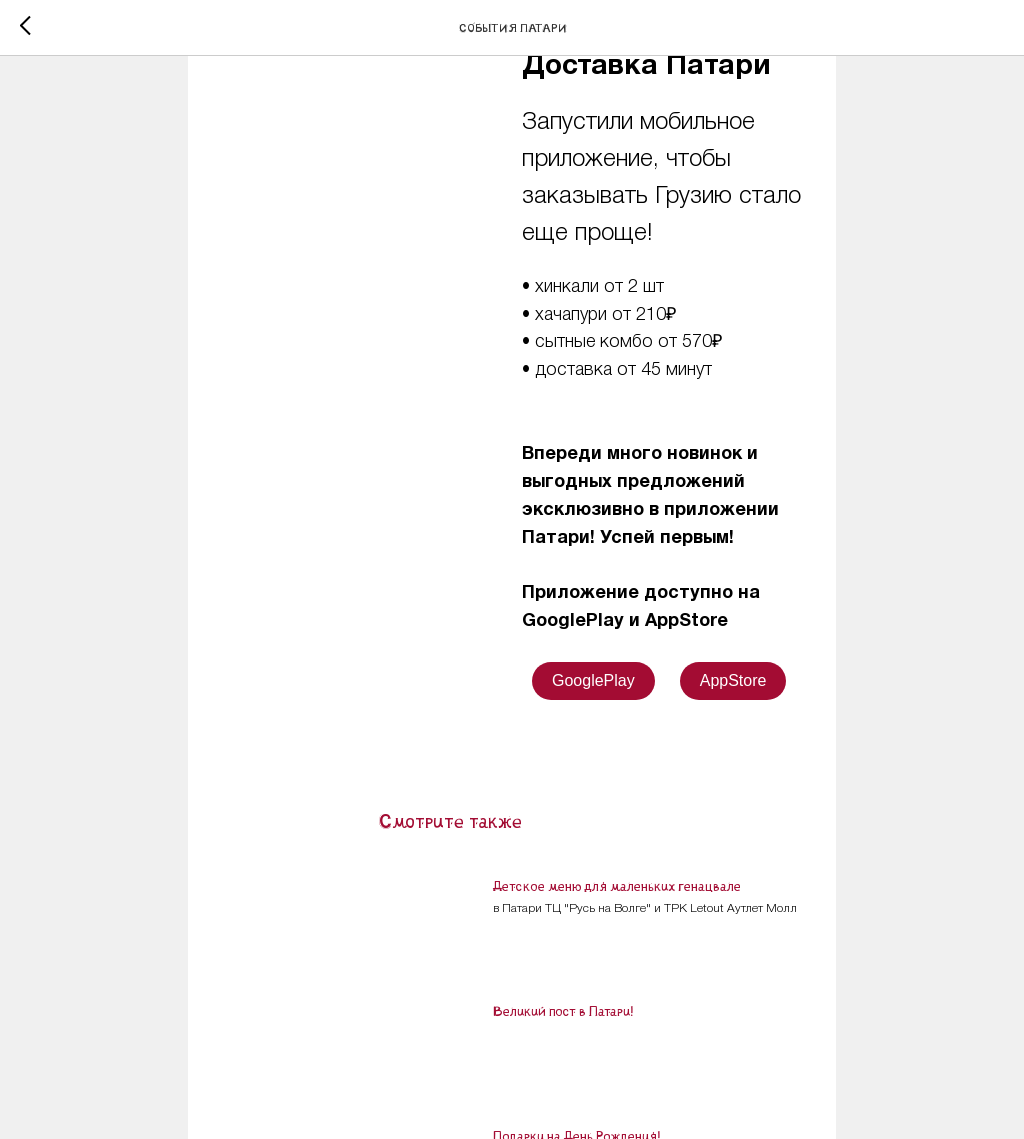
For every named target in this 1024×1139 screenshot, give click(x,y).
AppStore (733, 680)
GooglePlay (593, 680)
